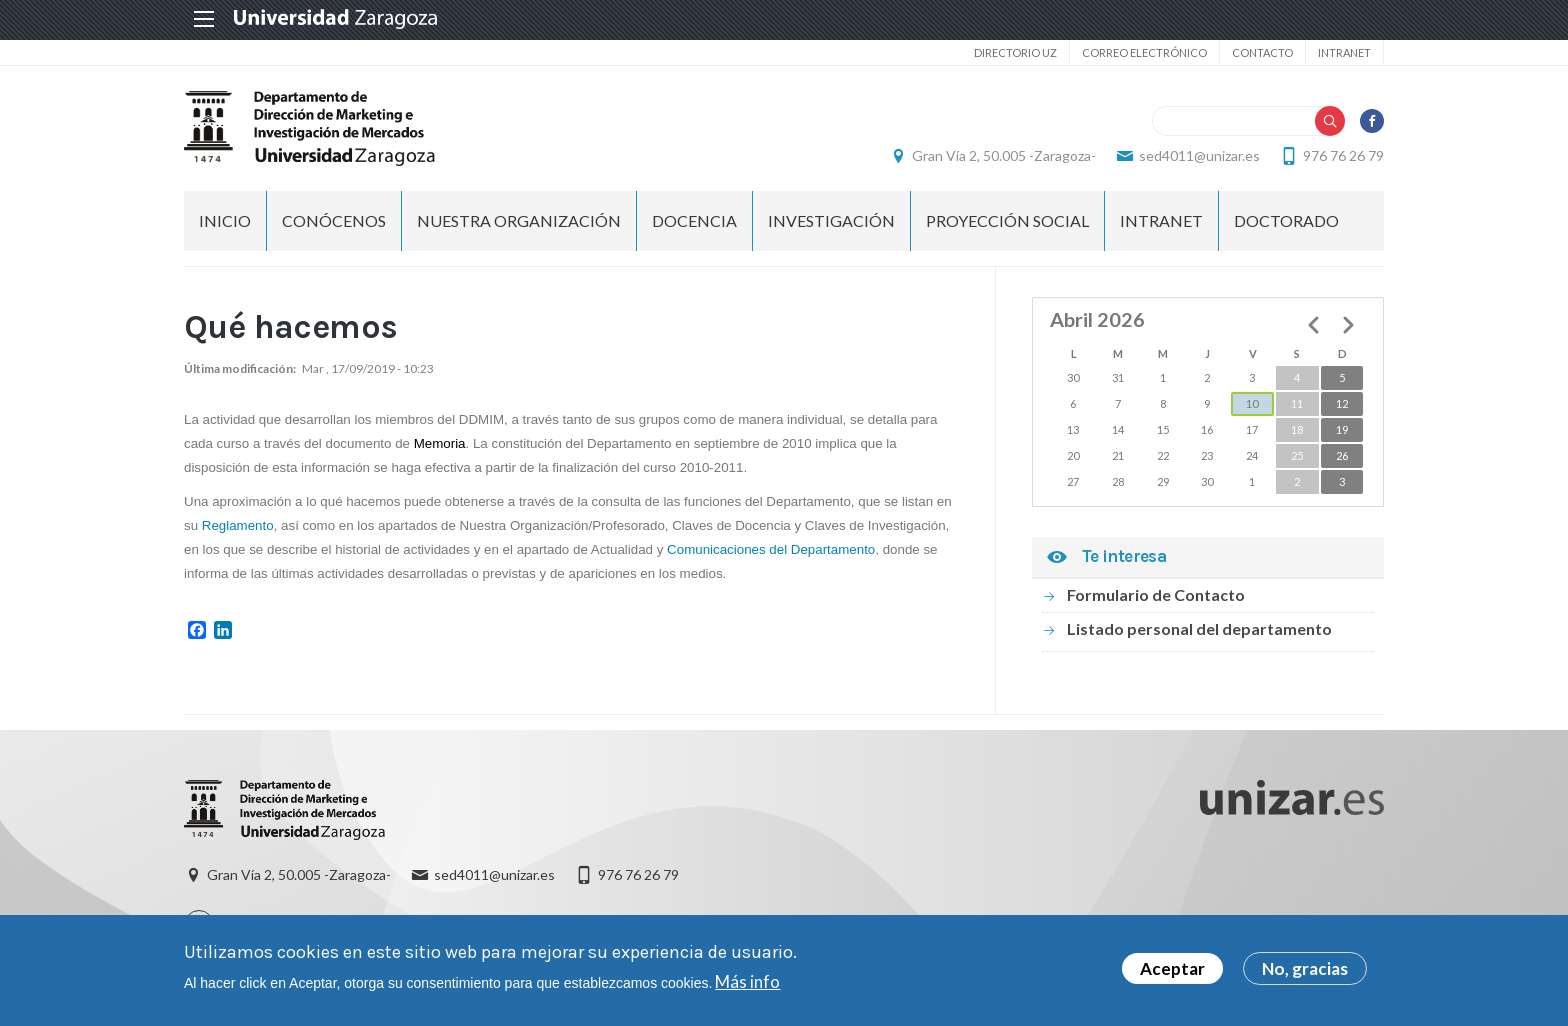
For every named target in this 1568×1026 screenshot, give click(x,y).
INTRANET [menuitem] (1161, 220)
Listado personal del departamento (1199, 628)
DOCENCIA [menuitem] (694, 220)
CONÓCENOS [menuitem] (334, 220)
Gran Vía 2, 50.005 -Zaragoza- (1004, 155)
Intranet (1344, 52)
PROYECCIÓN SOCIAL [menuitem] (1007, 220)
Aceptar (1172, 972)
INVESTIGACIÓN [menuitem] (831, 220)
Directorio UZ (1015, 52)
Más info (747, 984)
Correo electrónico (1144, 52)
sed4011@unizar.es (1199, 155)
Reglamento (238, 525)
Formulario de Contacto (1156, 594)
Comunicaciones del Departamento (771, 549)
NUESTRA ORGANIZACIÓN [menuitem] (519, 220)
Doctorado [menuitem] (1286, 220)
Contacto (1262, 52)
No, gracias (1305, 972)
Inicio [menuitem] (225, 220)
